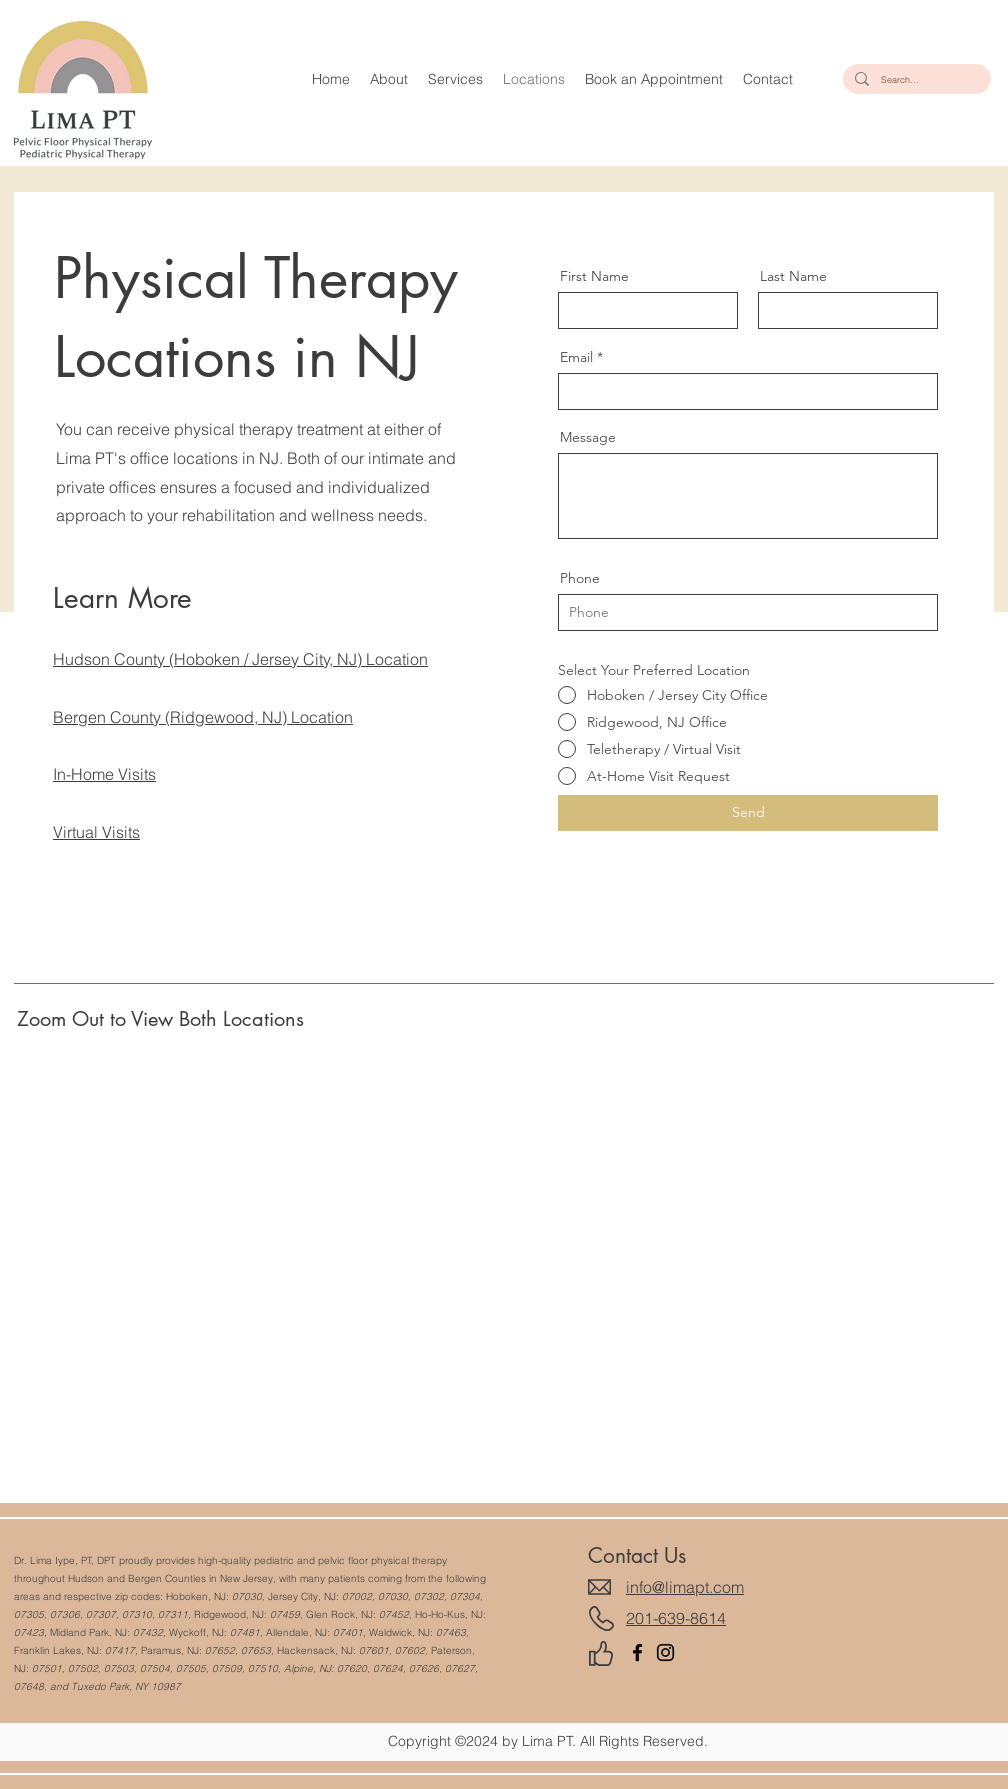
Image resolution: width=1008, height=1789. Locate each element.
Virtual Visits (96, 832)
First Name (594, 276)
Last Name (793, 276)
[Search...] (915, 79)
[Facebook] (637, 1652)
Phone (580, 578)
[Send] (748, 813)
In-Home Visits (104, 774)
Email (576, 357)
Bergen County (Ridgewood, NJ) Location (203, 717)
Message (588, 437)
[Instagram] (665, 1652)
